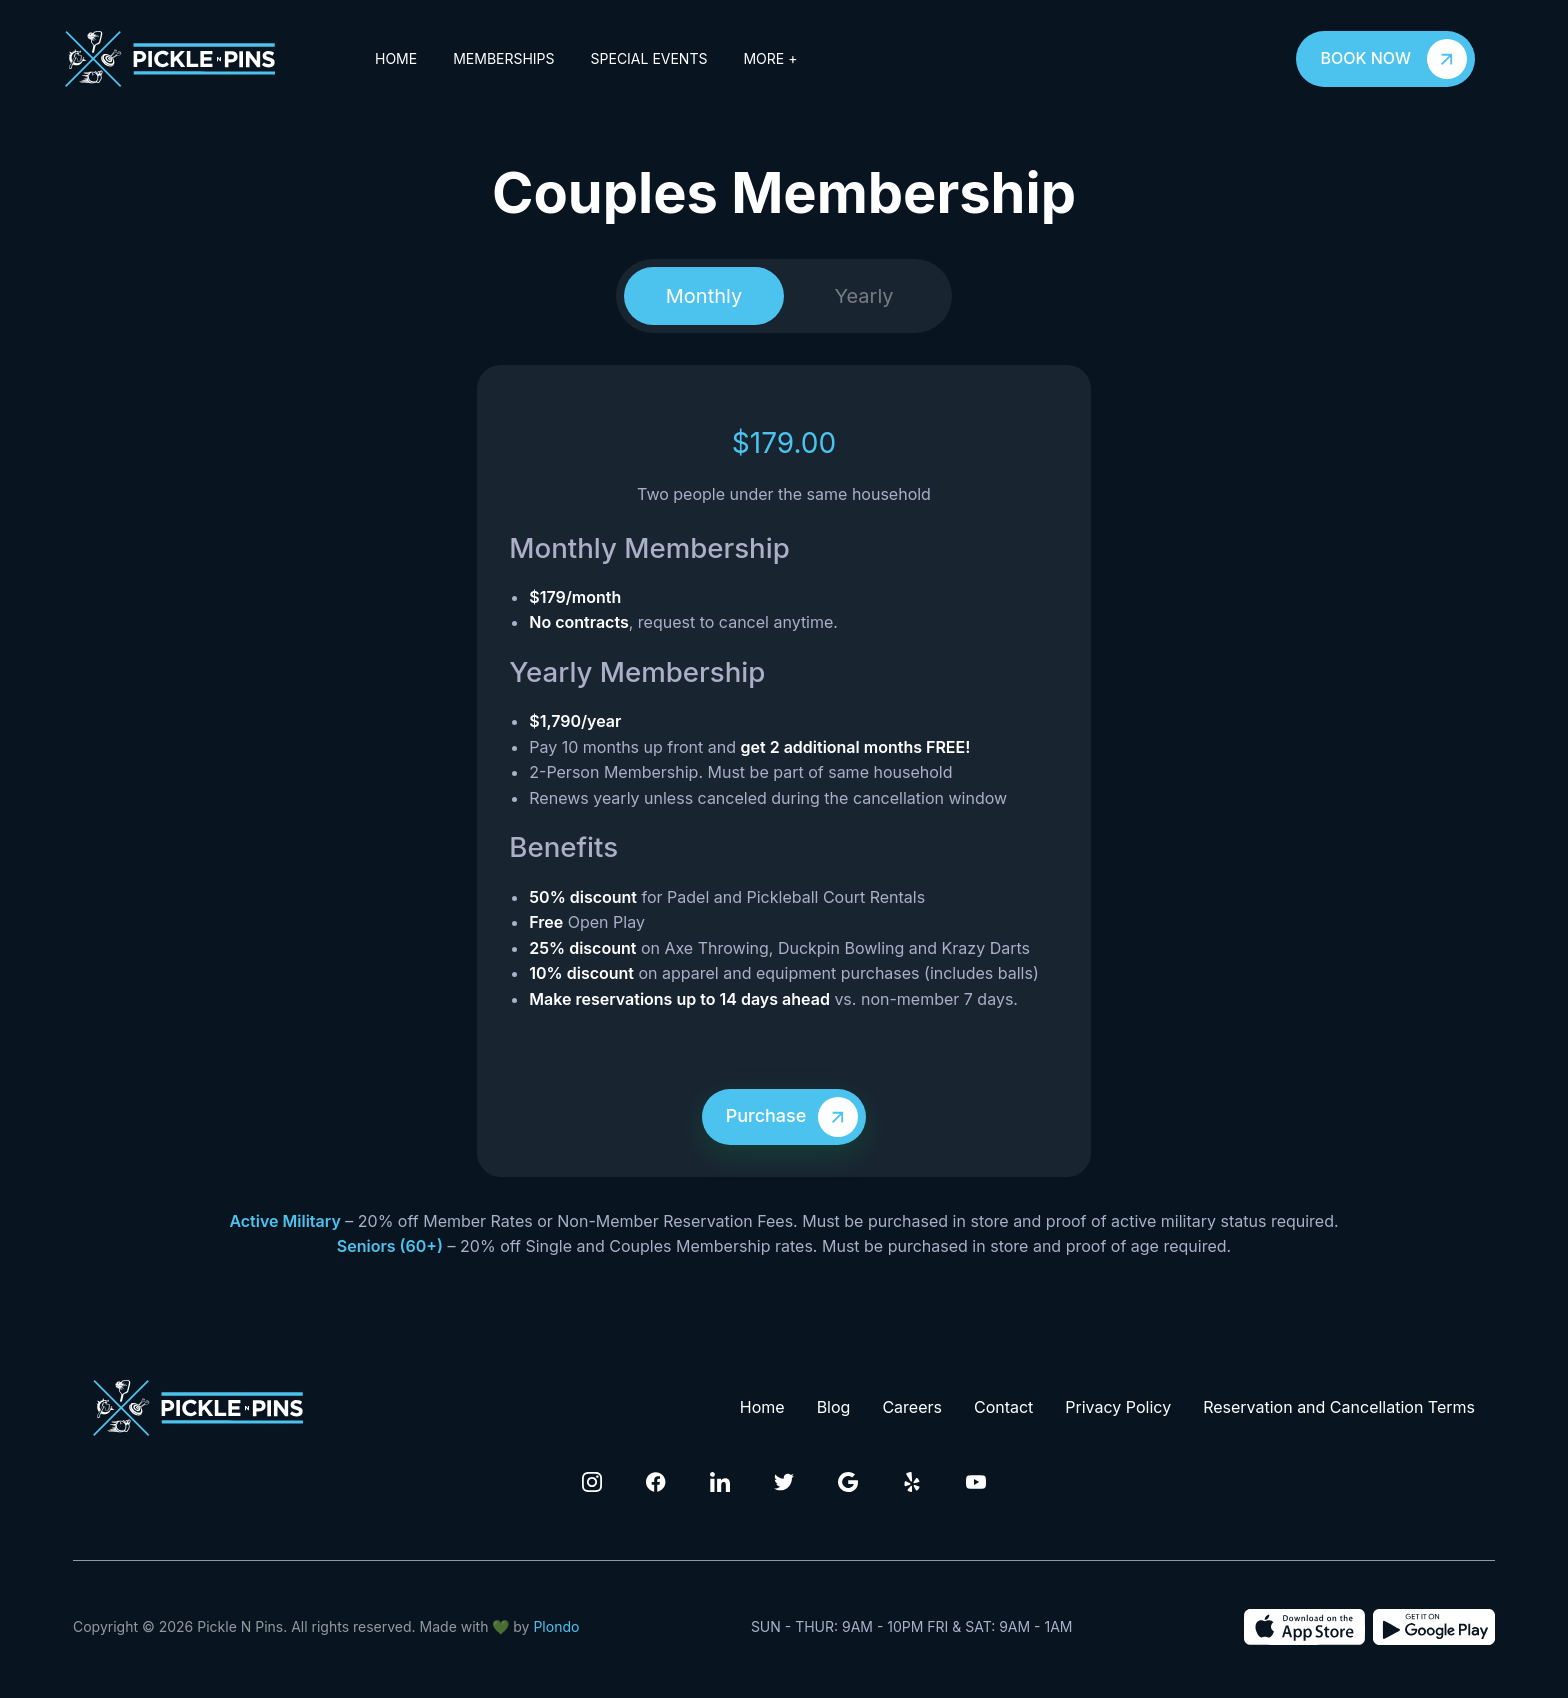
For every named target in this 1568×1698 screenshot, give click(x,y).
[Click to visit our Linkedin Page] (720, 1482)
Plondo (556, 1626)
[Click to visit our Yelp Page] (912, 1482)
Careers (912, 1407)
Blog (834, 1407)
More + (770, 58)
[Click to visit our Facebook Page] (656, 1482)
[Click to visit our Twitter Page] (784, 1482)
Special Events (649, 58)
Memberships (503, 58)
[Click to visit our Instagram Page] (592, 1482)
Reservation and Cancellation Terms (1339, 1407)
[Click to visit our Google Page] (848, 1482)
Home (396, 58)
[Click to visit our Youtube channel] (976, 1482)
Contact (1003, 1407)
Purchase (796, 1117)
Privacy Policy (1118, 1407)
